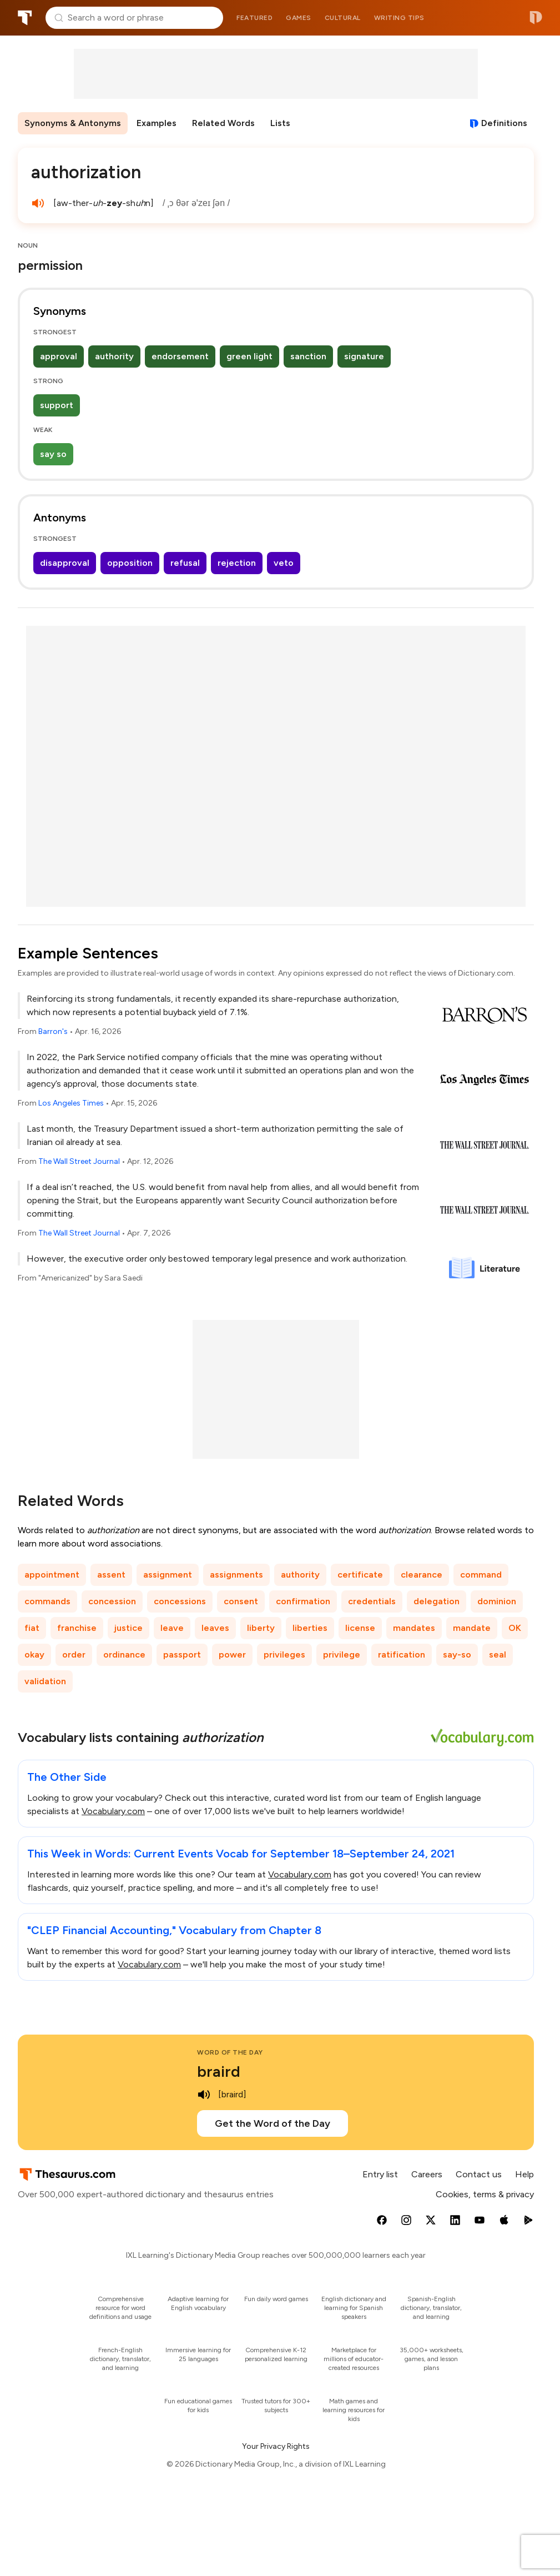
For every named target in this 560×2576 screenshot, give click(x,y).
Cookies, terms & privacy (485, 2194)
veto (284, 563)
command (481, 1574)
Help (524, 2174)
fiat (31, 1628)
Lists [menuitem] (280, 123)
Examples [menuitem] (156, 123)
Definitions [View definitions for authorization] (504, 123)
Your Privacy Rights (276, 2446)
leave (172, 1628)
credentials (372, 1601)
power (232, 1654)
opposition (130, 563)
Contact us (479, 2174)
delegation (436, 1601)
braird (218, 2071)
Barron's (53, 1031)
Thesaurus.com (25, 18)
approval (58, 356)
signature (364, 356)
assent (111, 1574)
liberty (261, 1628)
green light (249, 356)
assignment (167, 1574)
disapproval (64, 563)
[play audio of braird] (203, 2094)
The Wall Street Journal (79, 1161)
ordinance (124, 1654)
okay (34, 1654)
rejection (237, 563)
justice (128, 1628)
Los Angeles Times (71, 1103)
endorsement (180, 356)
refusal (185, 563)
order (73, 1654)
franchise (77, 1628)
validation (45, 1681)
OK (514, 1628)
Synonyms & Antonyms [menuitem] (72, 123)
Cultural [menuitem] (343, 18)
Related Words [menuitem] (223, 123)
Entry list (380, 2174)
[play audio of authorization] (37, 203)
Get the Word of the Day (272, 2123)
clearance (421, 1574)
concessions (180, 1601)
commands (47, 1601)
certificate (360, 1574)
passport (182, 1654)
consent (241, 1601)
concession (112, 1601)
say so (53, 454)
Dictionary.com (535, 17)
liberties (309, 1628)
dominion (496, 1601)
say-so (457, 1654)
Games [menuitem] (298, 18)
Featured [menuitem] (254, 18)
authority (114, 356)
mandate (472, 1628)
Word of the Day (230, 2052)
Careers (426, 2174)
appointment (51, 1574)
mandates (414, 1628)
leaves (215, 1628)
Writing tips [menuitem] (399, 18)
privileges (284, 1654)
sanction (308, 356)
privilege (341, 1654)
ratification (401, 1654)
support (56, 405)
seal (497, 1654)
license (360, 1628)
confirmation (303, 1601)
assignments (236, 1574)
